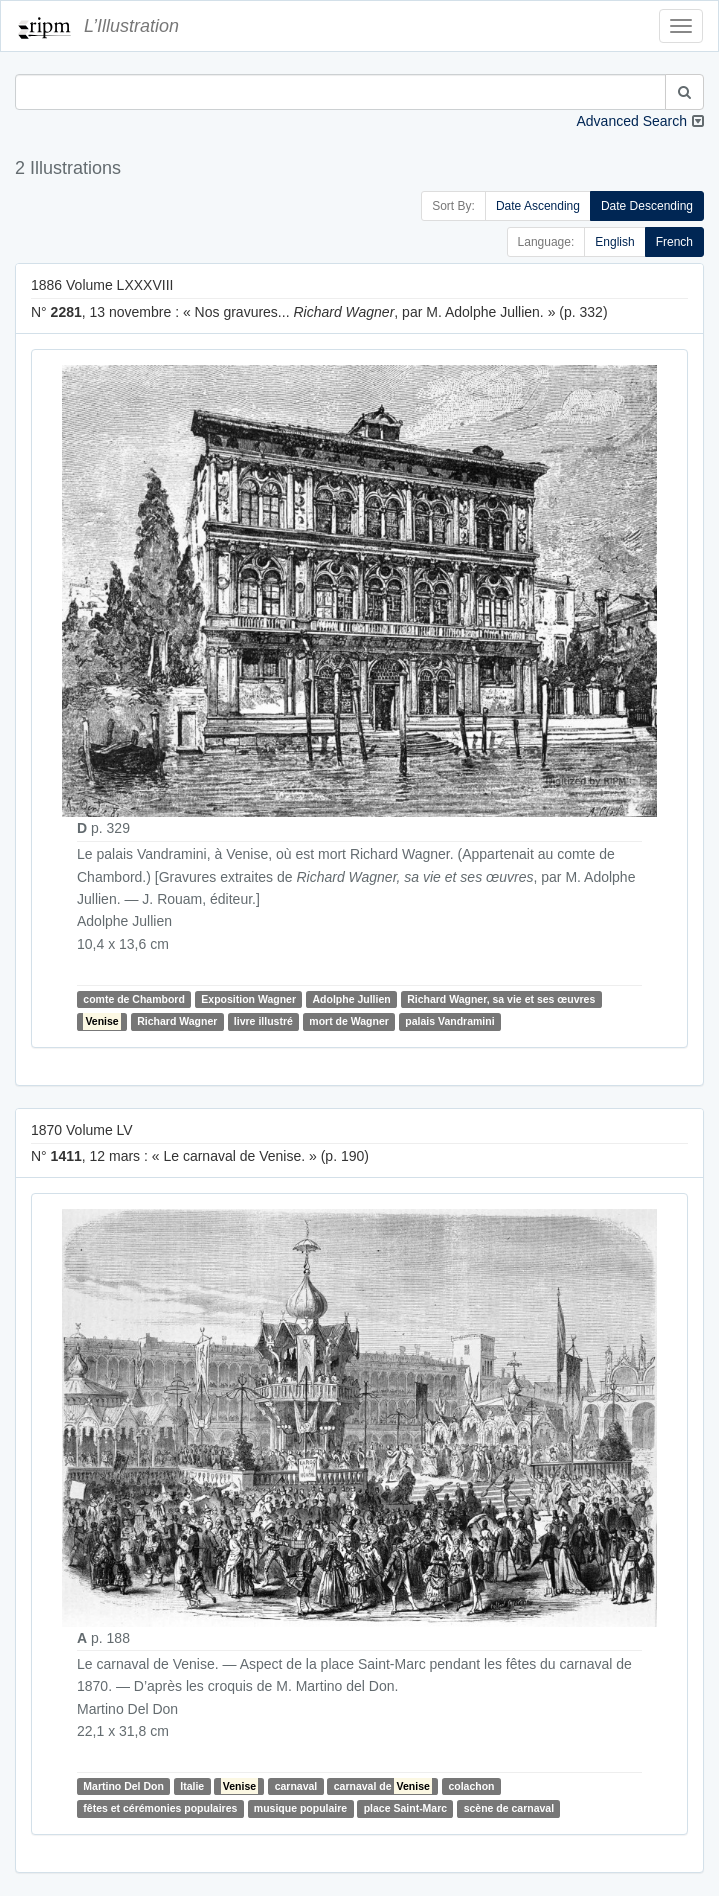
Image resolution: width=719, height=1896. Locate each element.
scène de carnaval (509, 1809)
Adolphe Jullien (351, 999)
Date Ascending (538, 206)
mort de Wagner (349, 1021)
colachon (471, 1786)
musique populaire (300, 1809)
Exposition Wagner (248, 999)
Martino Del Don (123, 1786)
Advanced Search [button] (631, 121)
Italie (192, 1786)
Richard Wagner (177, 1021)
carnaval (296, 1786)
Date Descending (647, 206)
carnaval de (383, 1786)
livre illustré (263, 1021)
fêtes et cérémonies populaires (160, 1809)
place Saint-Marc (405, 1809)
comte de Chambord (134, 999)
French (674, 242)
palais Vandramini (449, 1021)
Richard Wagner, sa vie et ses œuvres (501, 999)
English (614, 242)
